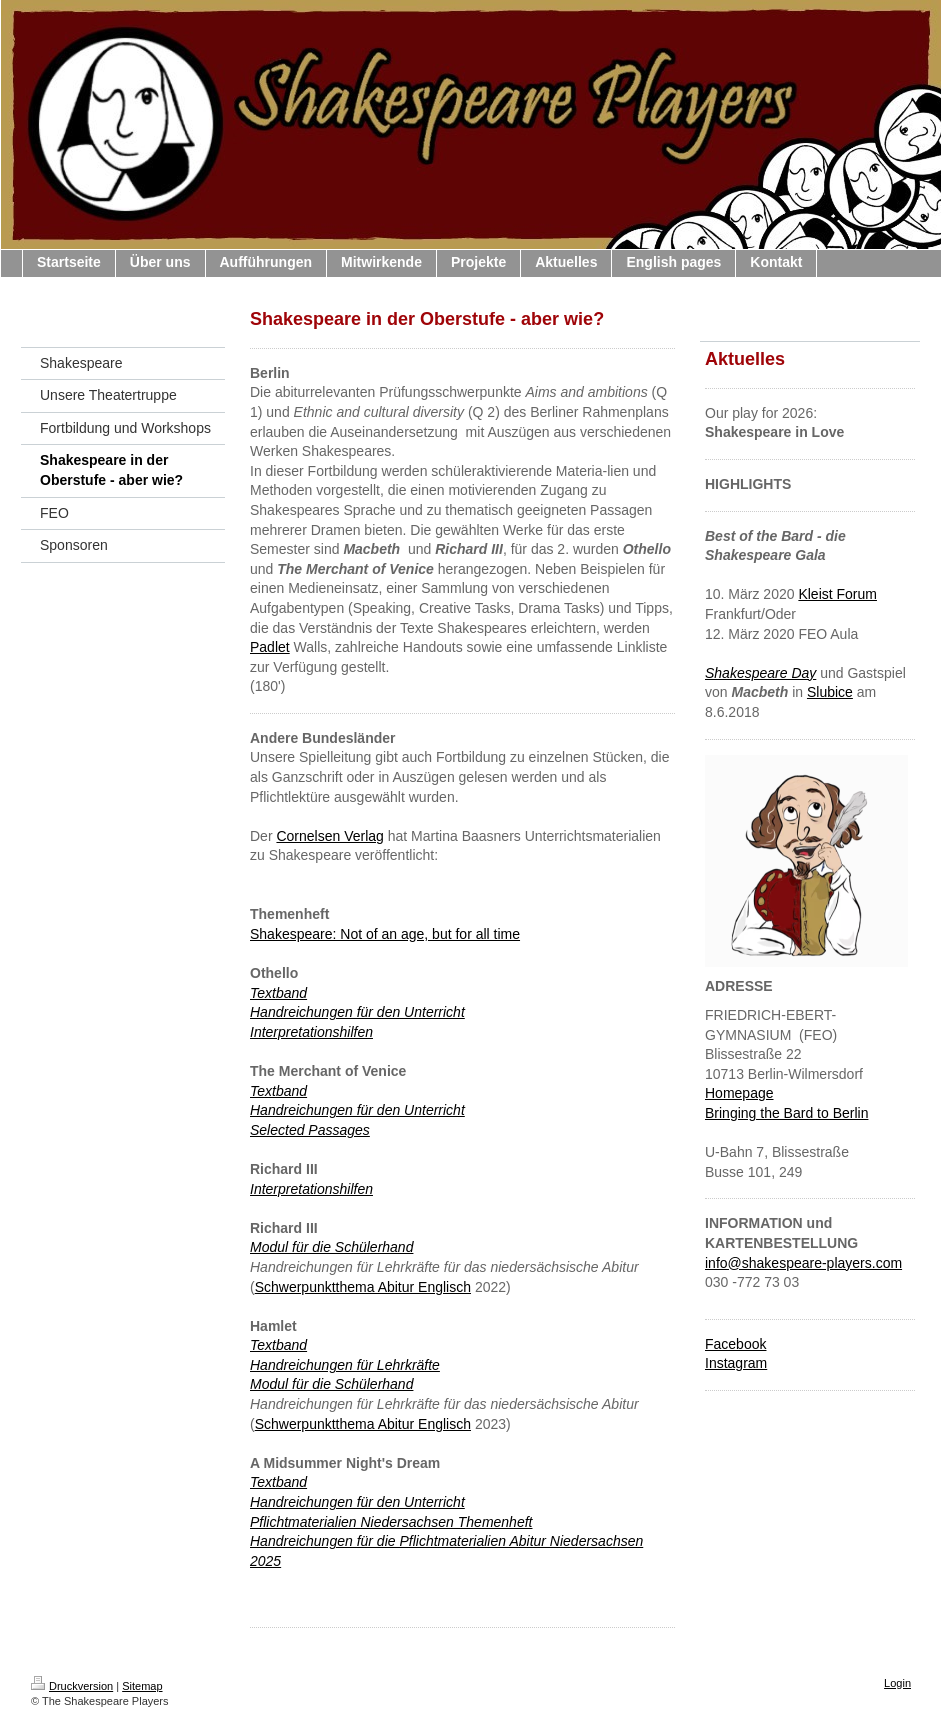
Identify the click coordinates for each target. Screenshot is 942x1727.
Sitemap (142, 1686)
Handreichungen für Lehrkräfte (345, 1365)
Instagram (736, 1363)
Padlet (270, 647)
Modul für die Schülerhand (331, 1247)
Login (897, 1683)
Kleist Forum (837, 594)
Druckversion (72, 1686)
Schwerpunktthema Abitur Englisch (363, 1287)
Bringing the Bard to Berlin (786, 1113)
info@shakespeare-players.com (803, 1263)
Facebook (735, 1344)
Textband (278, 1345)
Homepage (739, 1093)
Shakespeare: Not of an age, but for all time (385, 934)
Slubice (830, 692)
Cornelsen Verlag (329, 836)
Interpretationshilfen (311, 1032)
